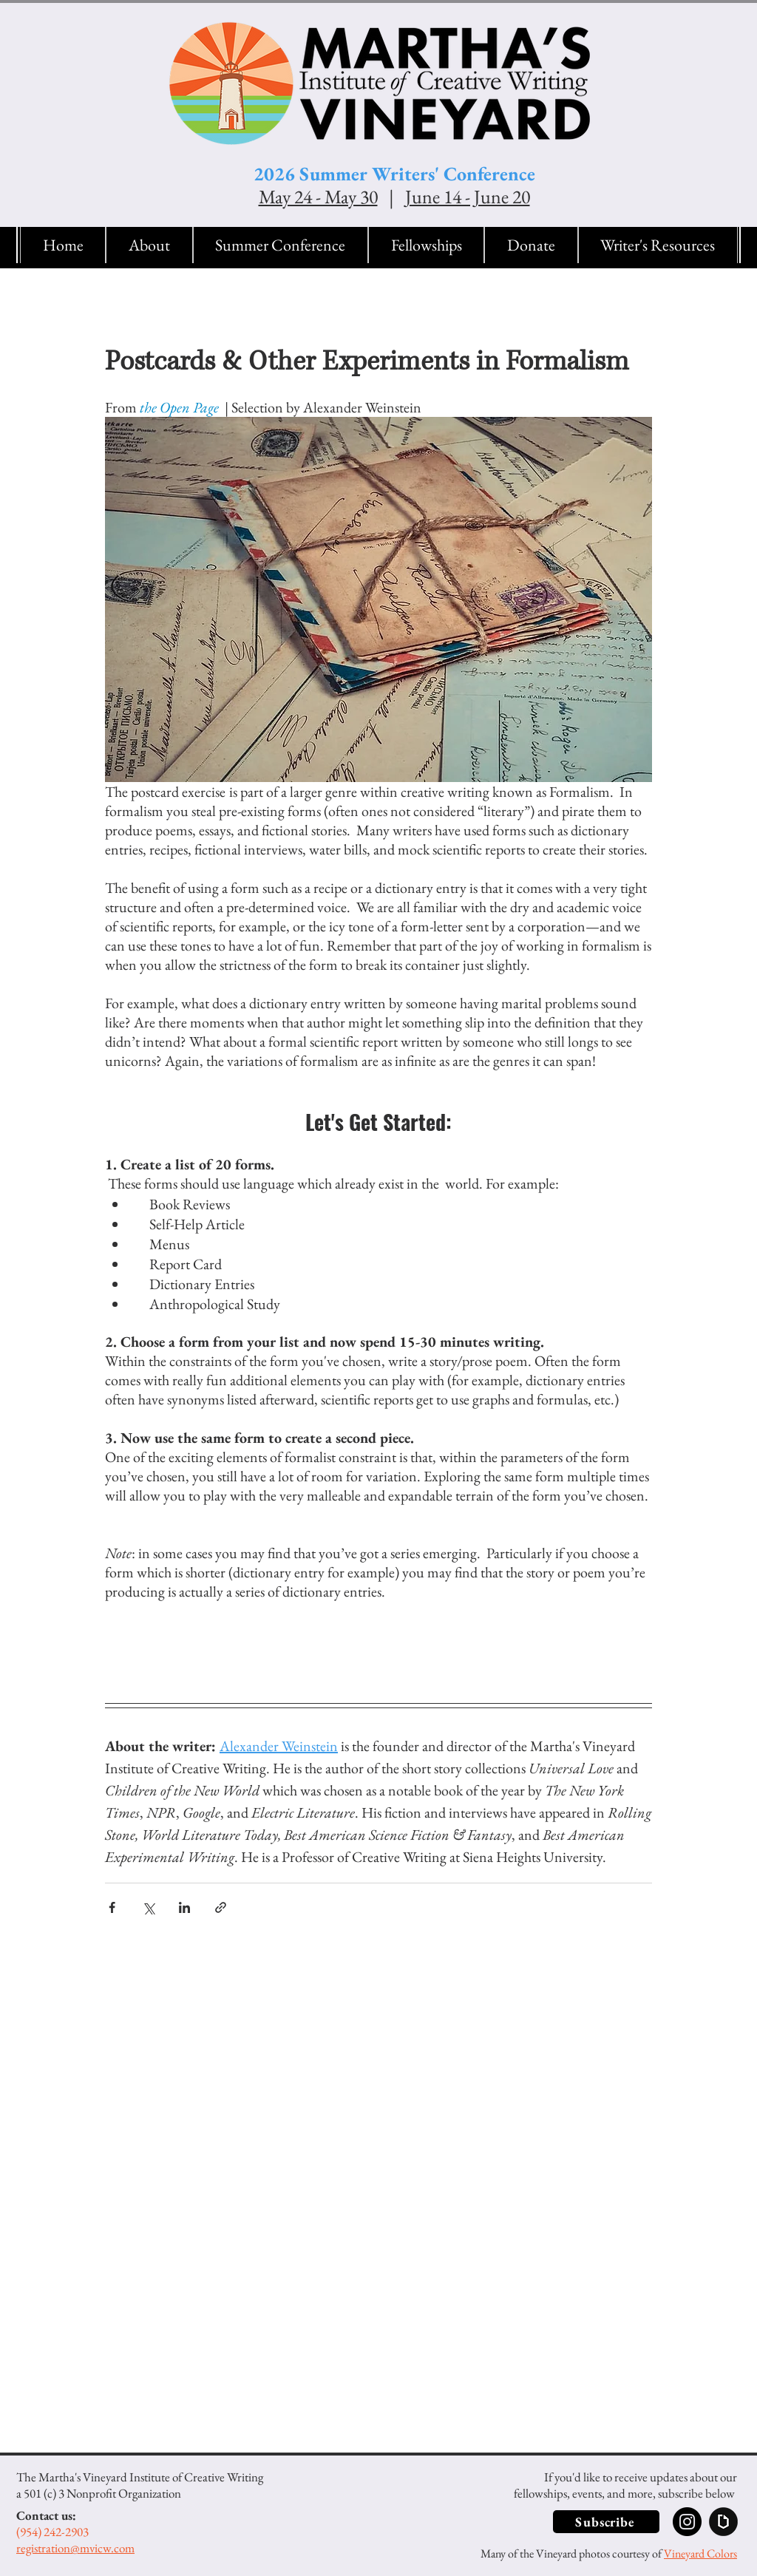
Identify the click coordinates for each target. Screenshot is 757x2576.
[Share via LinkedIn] (184, 1907)
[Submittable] (723, 2521)
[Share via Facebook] (112, 1907)
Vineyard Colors (700, 2553)
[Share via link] (221, 1907)
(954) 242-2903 (52, 2532)
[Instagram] (687, 2521)
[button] (149, 245)
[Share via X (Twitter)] (148, 1907)
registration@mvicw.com (75, 2548)
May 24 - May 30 (318, 196)
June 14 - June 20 (467, 196)
